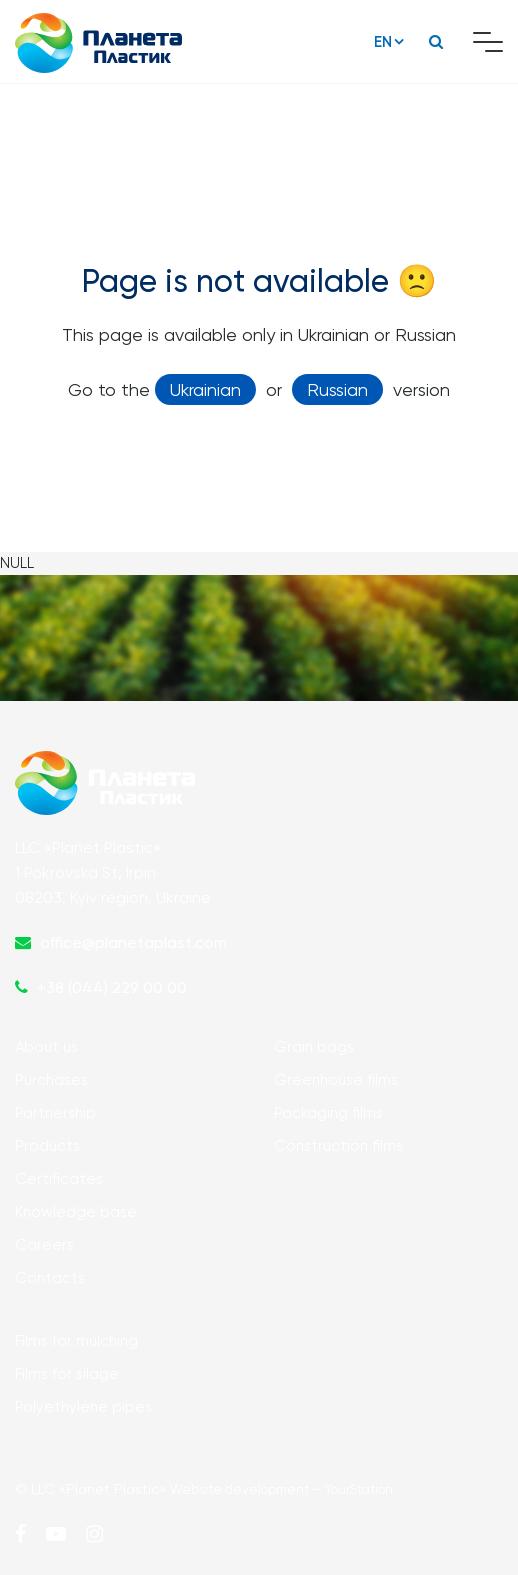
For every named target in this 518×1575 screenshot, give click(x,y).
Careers (44, 1245)
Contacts (50, 1278)
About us (46, 1047)
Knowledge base (76, 1212)
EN (383, 42)
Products (47, 1146)
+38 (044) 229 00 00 (112, 987)
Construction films (338, 1146)
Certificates (59, 1179)
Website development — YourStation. (283, 1489)
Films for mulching (76, 1341)
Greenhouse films (336, 1080)
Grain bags (314, 1047)
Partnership (55, 1113)
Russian (337, 389)
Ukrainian (205, 389)
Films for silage (67, 1374)
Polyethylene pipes (83, 1407)
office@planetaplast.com (133, 942)
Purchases (51, 1080)
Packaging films (328, 1113)
